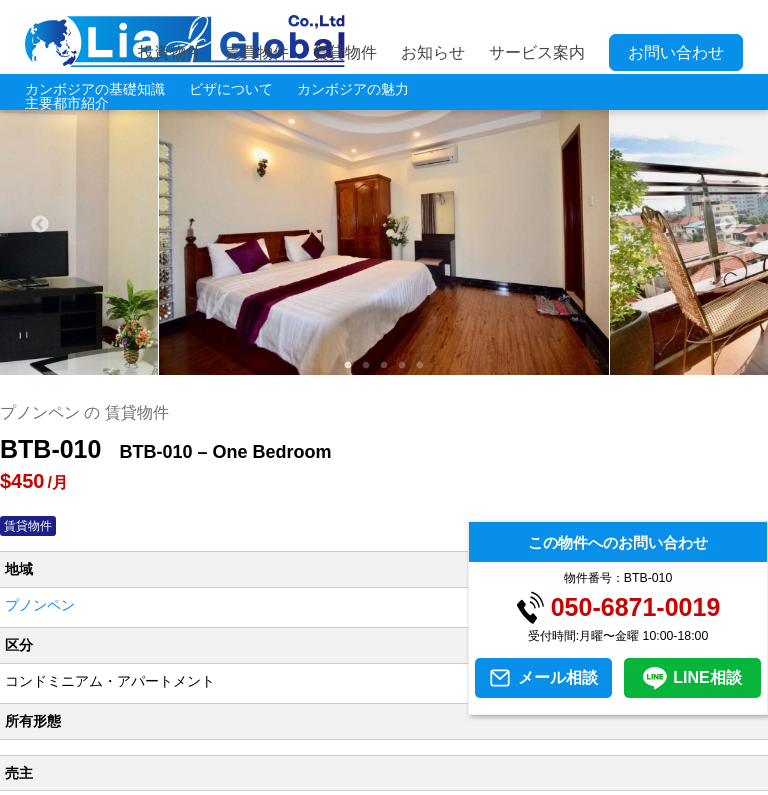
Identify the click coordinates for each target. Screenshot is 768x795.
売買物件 (257, 52)
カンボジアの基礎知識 (95, 89)
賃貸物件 (345, 52)
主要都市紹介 (67, 103)
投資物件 (170, 52)
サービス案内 (537, 52)
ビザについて (231, 89)
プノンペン (40, 605)
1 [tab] (348, 365)
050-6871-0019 (636, 607)
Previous (40, 225)
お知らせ (433, 52)
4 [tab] (402, 365)
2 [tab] (366, 365)
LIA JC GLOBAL (185, 41)
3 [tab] (384, 365)
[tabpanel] (385, 225)
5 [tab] (420, 365)
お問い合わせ (676, 52)
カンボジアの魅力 (353, 89)
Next (728, 225)
